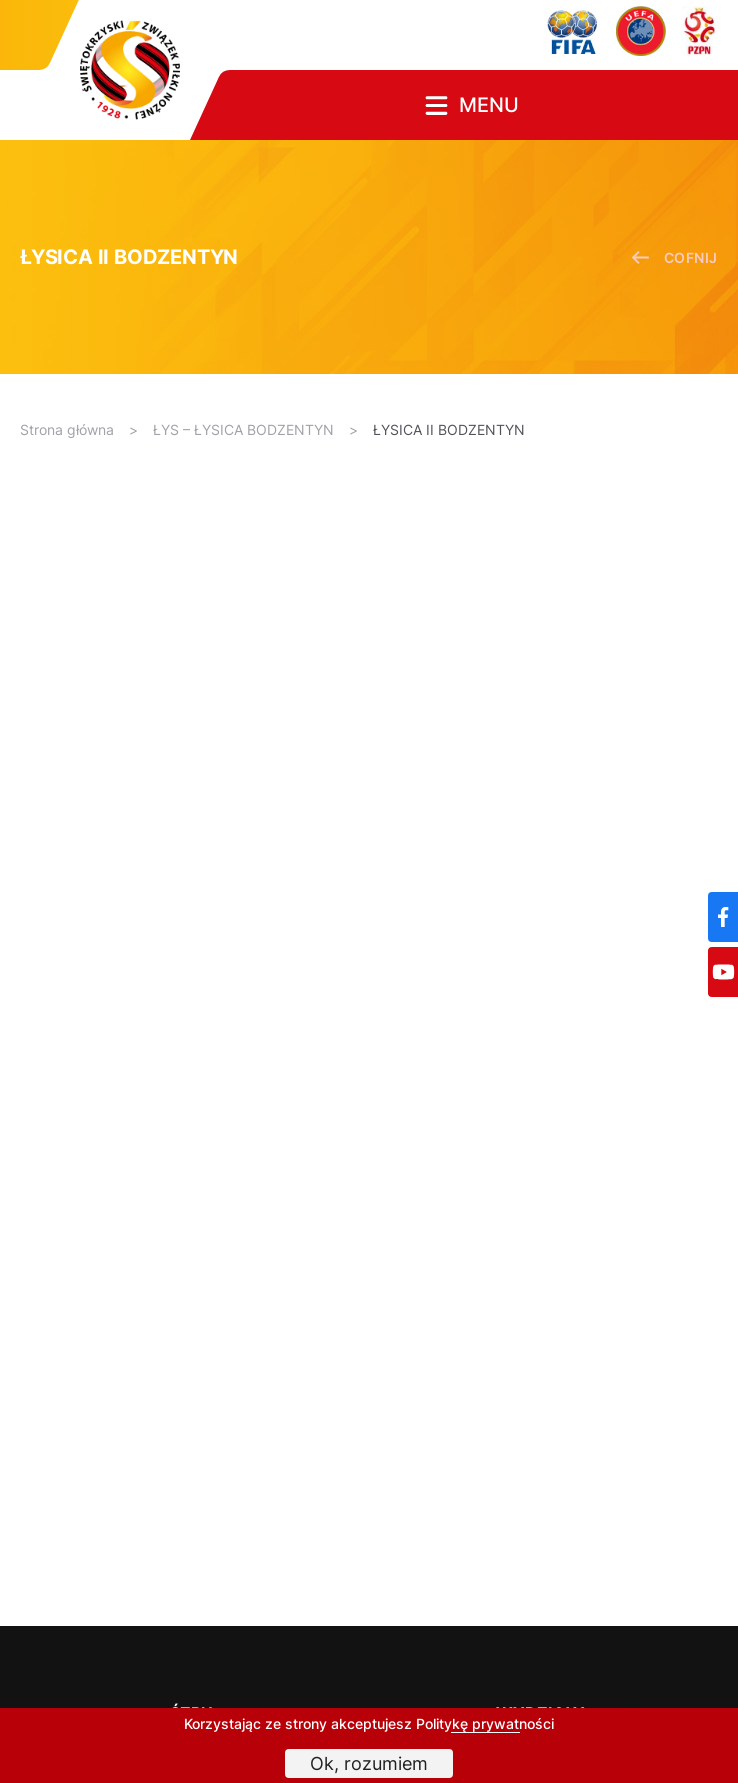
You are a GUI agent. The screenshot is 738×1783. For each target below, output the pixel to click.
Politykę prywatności (485, 1723)
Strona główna (67, 429)
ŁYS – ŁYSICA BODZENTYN (243, 429)
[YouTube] (723, 972)
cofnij (674, 257)
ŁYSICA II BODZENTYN (449, 429)
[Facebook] (723, 917)
